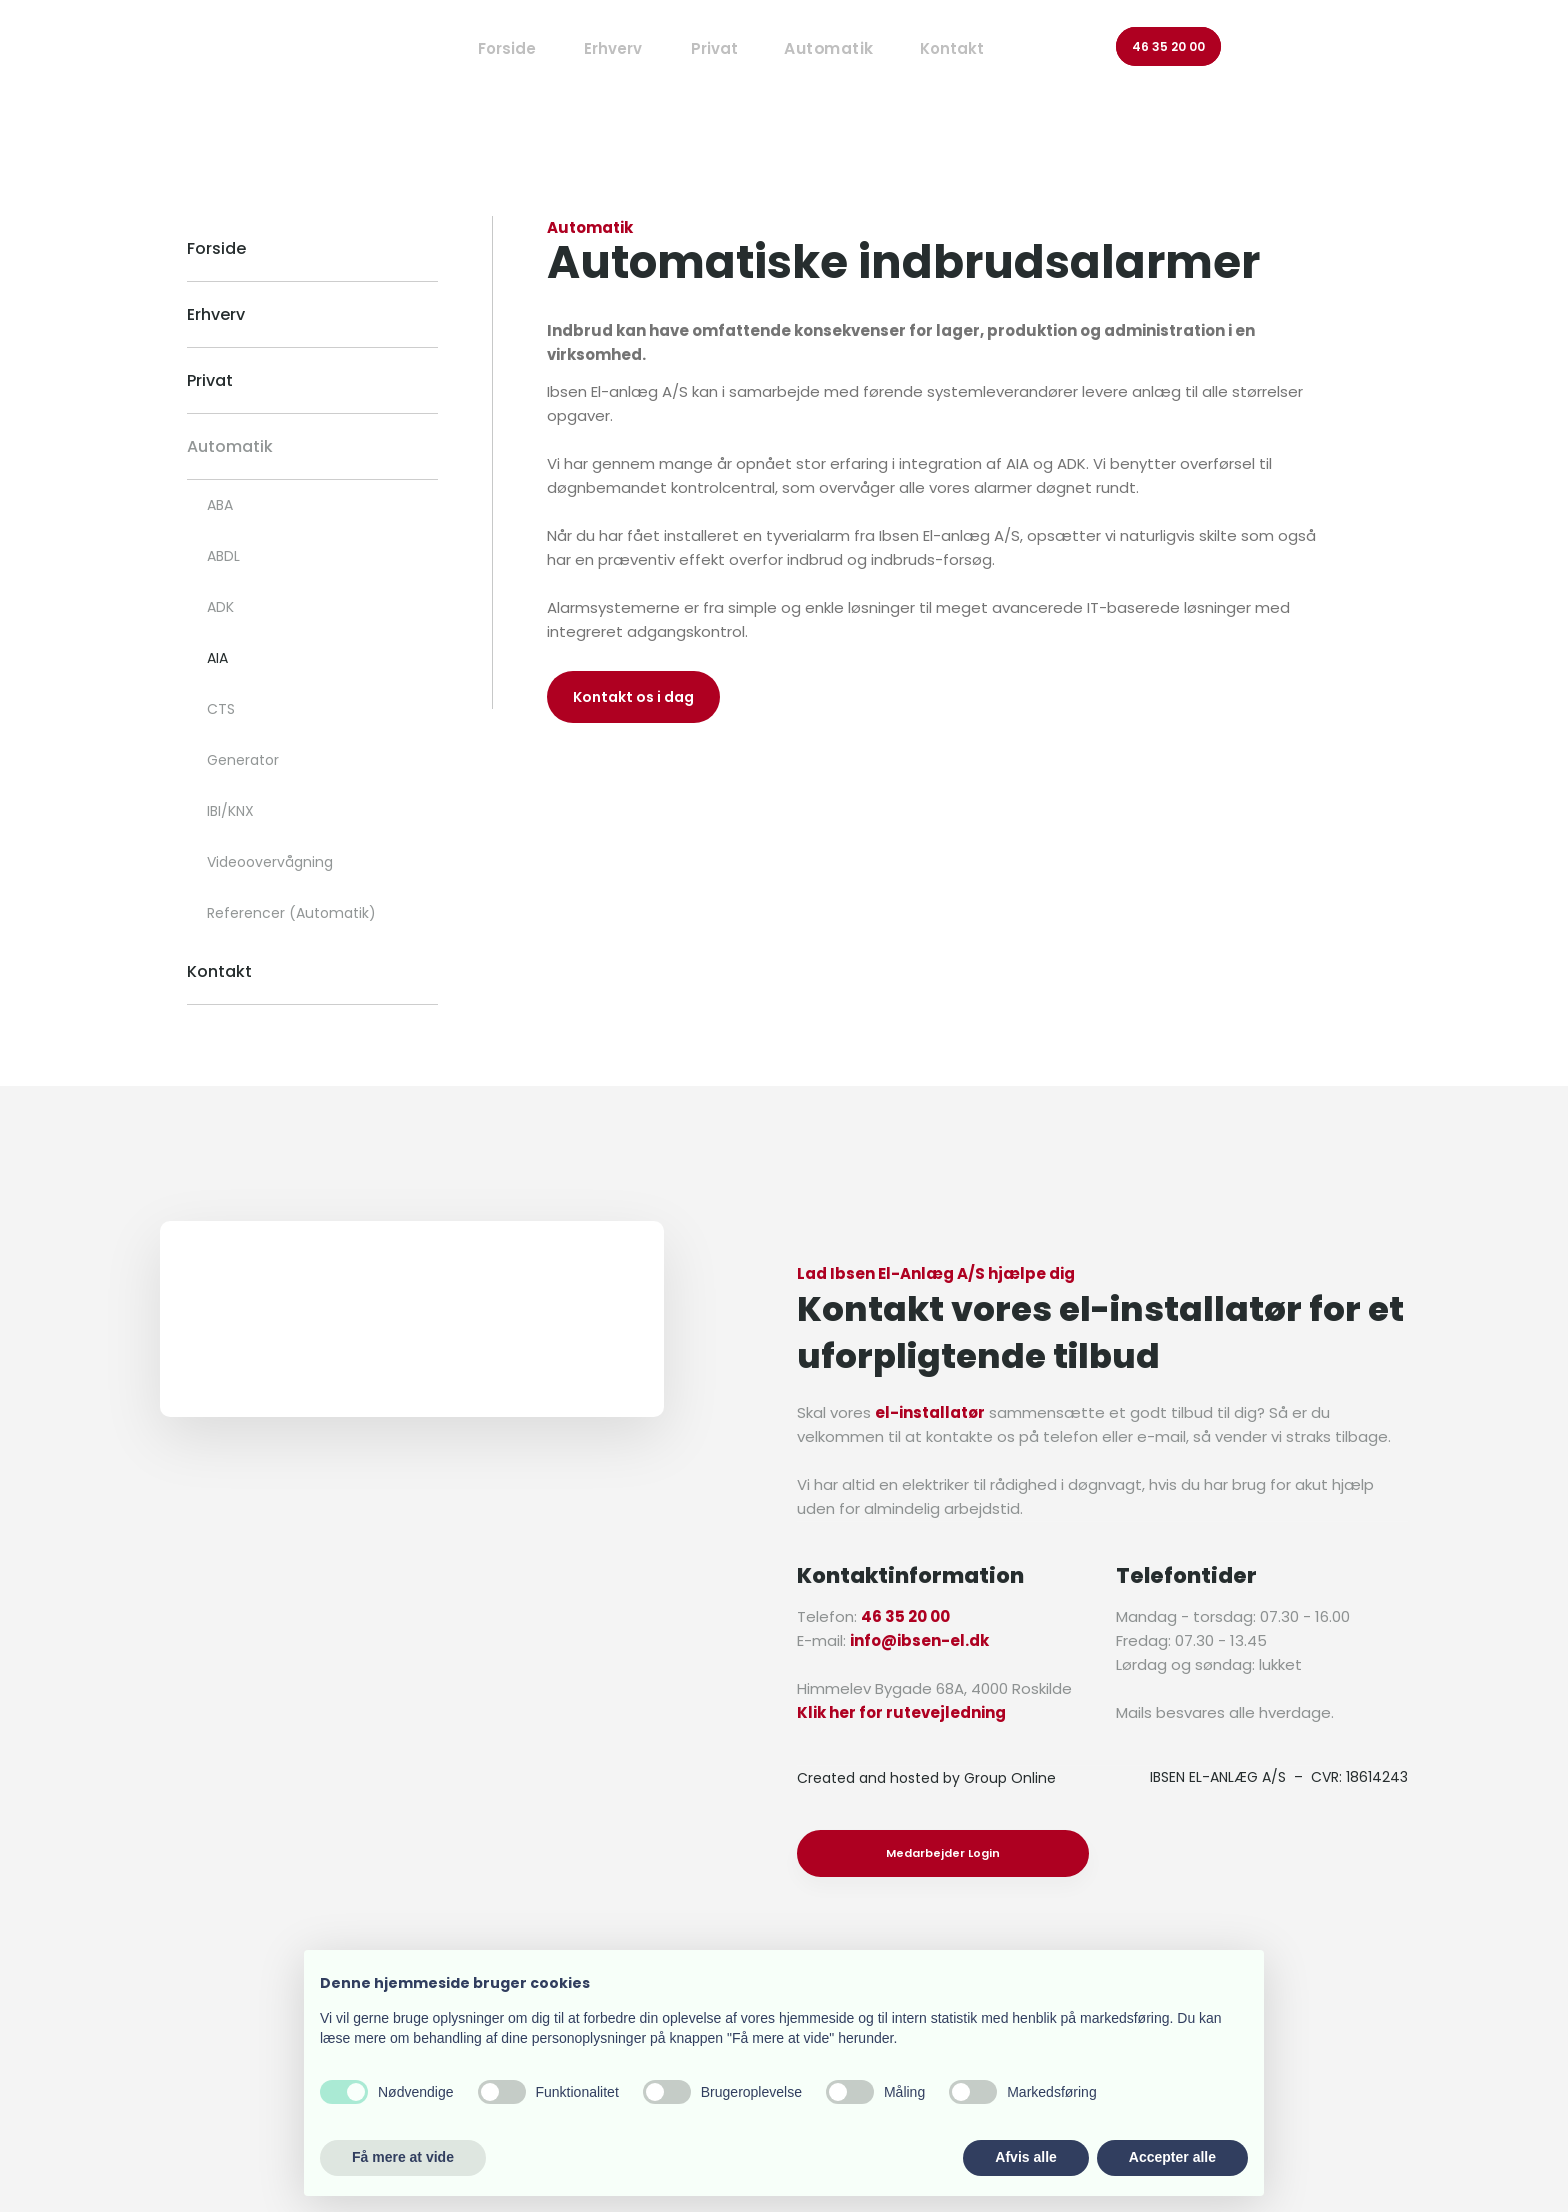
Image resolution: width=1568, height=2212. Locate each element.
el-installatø (926, 1412)
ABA (220, 505)
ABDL (223, 556)
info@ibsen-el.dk (919, 1640)
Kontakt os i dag (633, 697)
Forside (507, 48)
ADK (220, 607)
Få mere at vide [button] (403, 2157)
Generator (243, 760)
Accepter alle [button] (1172, 2157)
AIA (217, 658)
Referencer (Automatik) (291, 913)
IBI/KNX (230, 811)
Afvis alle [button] (1025, 2157)
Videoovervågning (270, 862)
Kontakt (952, 48)
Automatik (230, 446)
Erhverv (613, 48)
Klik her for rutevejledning (901, 1712)
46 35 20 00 (905, 1616)
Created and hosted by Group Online (926, 1778)
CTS (221, 709)
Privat (714, 48)
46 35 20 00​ (1168, 46)
